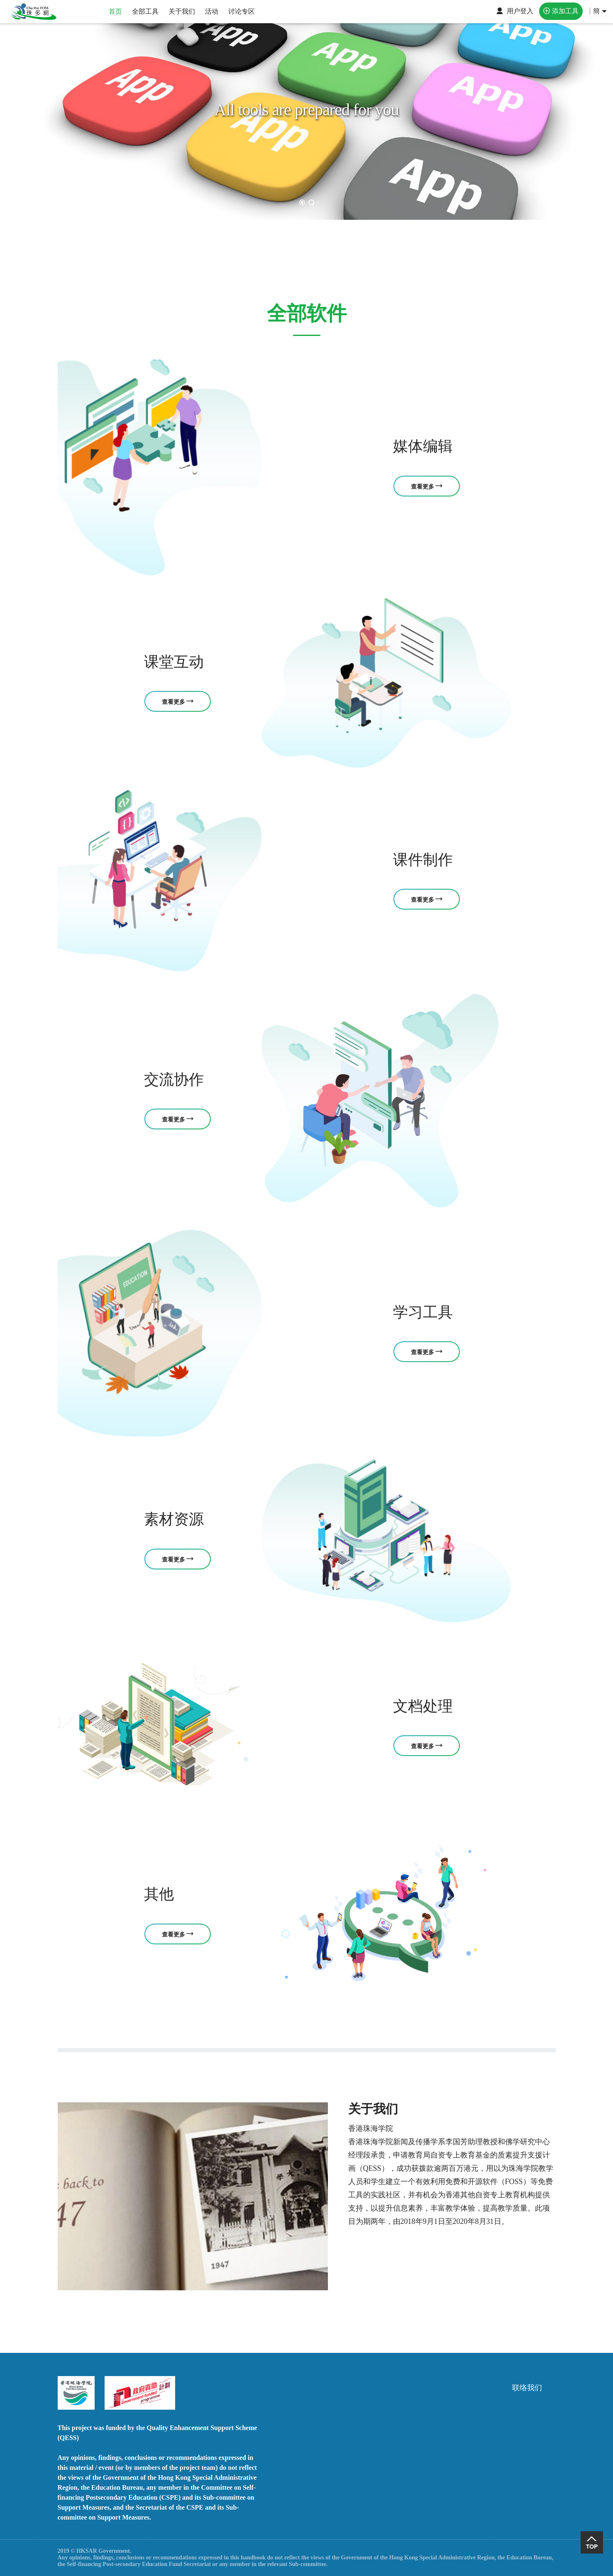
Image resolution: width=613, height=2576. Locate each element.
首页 (115, 11)
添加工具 (565, 11)
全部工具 (145, 11)
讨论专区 (241, 11)
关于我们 (182, 11)
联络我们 (527, 2388)
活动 (211, 11)
